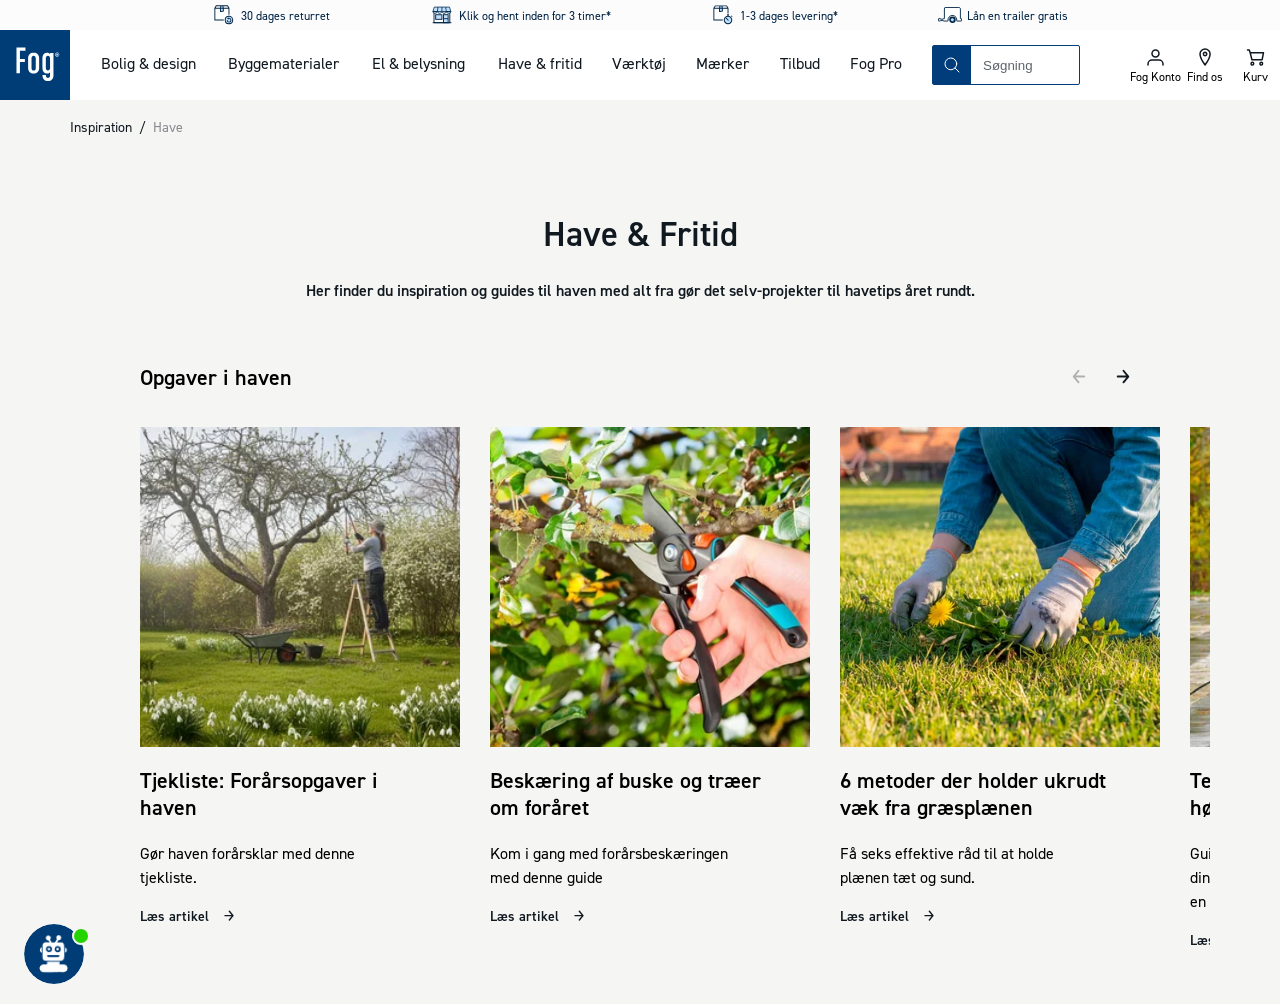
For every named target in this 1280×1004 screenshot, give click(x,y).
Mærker (722, 63)
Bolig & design (148, 63)
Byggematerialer (283, 63)
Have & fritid (540, 63)
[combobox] (1025, 65)
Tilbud (800, 63)
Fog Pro (876, 63)
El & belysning (418, 63)
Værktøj (639, 63)
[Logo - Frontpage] (35, 65)
